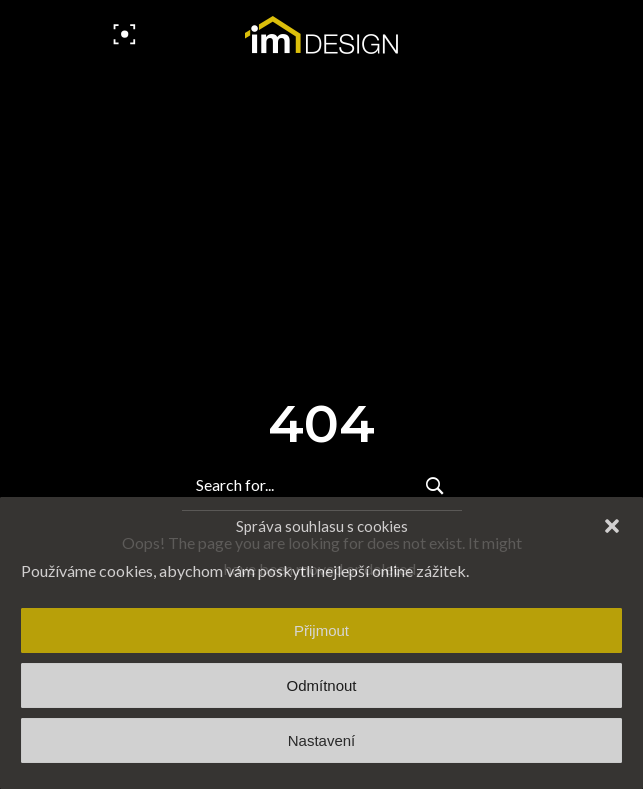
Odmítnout (321, 685)
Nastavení (322, 740)
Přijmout (321, 630)
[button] (612, 526)
